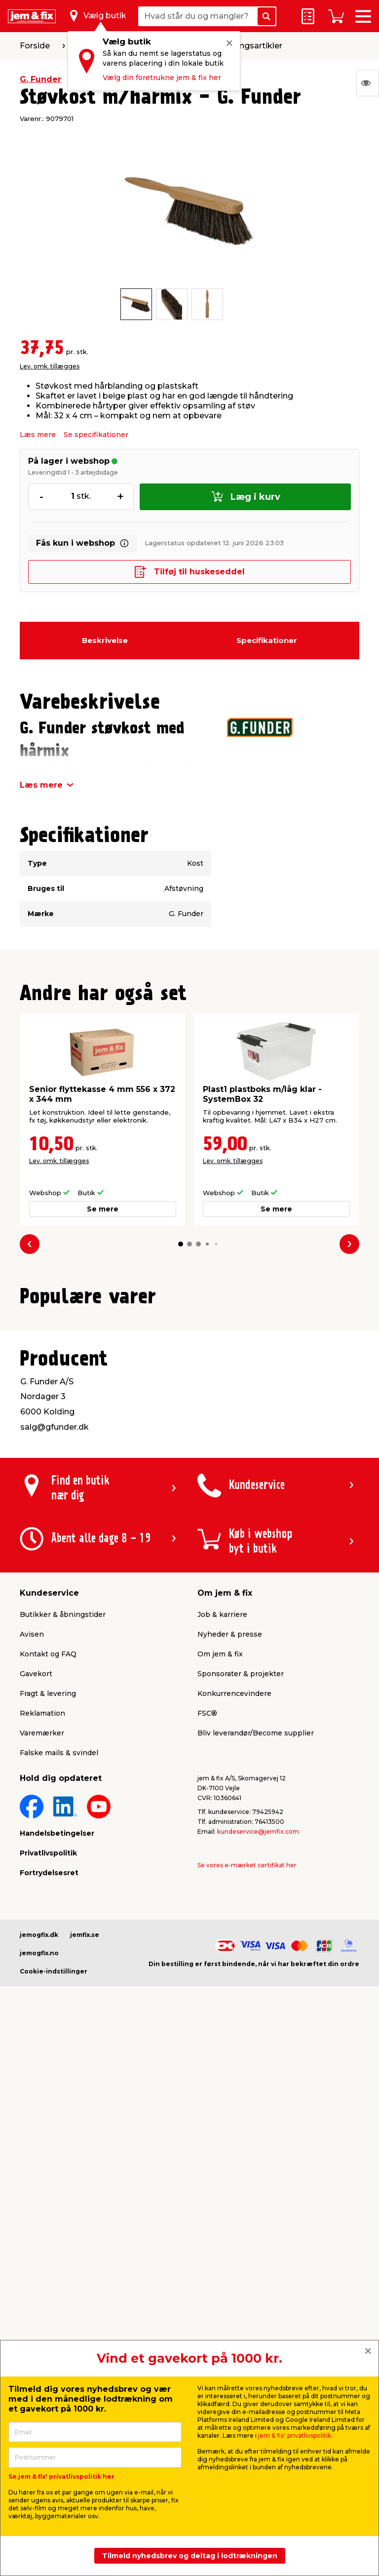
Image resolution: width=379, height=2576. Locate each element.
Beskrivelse (105, 640)
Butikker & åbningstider (63, 1846)
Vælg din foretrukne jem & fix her (162, 77)
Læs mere (38, 434)
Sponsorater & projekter (240, 1905)
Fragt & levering (48, 1925)
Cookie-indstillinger (53, 2203)
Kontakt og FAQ (48, 1886)
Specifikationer (266, 640)
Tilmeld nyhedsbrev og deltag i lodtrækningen (189, 2555)
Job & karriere (222, 1846)
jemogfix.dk (39, 2167)
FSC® (207, 1945)
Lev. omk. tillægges (49, 366)
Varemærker (42, 1965)
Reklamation (42, 1945)
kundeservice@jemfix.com (258, 2063)
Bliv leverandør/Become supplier (255, 1965)
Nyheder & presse (229, 1866)
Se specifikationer (96, 434)
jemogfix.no (39, 2185)
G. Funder (40, 79)
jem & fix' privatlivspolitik (294, 2435)
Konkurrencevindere (234, 1925)
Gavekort (36, 1905)
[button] (180, 1244)
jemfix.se (84, 2167)
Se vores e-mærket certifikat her (247, 2097)
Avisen (32, 1866)
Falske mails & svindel (59, 1984)
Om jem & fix (220, 1886)
